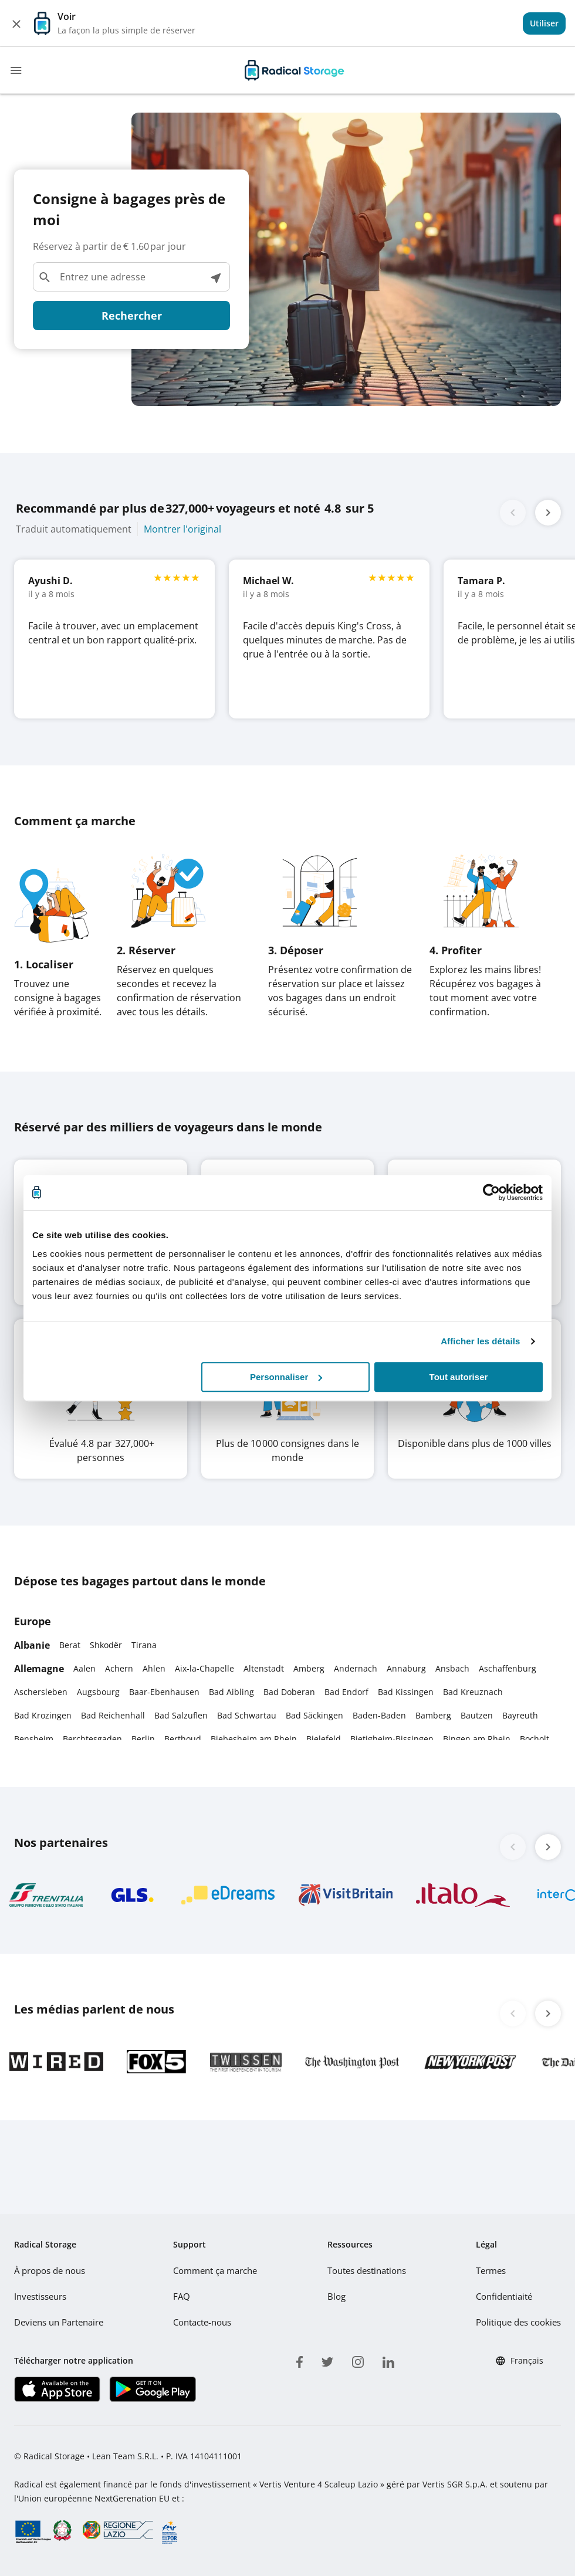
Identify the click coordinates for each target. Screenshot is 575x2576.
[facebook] (299, 2359)
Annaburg (406, 1668)
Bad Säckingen (314, 1715)
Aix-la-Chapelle (204, 1668)
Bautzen (477, 1715)
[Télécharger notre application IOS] (57, 2389)
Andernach (355, 1668)
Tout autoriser (458, 1377)
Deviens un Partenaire (58, 2321)
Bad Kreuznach (473, 1691)
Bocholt (534, 1738)
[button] (548, 513)
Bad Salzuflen (181, 1715)
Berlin (143, 1738)
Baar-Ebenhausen (164, 1691)
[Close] (16, 23)
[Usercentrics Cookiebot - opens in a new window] (491, 1192)
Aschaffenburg (507, 1668)
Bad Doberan (289, 1691)
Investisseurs (40, 2296)
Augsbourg (98, 1691)
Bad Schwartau (246, 1715)
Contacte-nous (202, 2321)
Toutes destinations (367, 2270)
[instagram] (358, 2359)
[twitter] (327, 2359)
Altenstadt (263, 1668)
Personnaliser (286, 1377)
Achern (119, 1668)
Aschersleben (40, 1691)
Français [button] (519, 2361)
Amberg (308, 1668)
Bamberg (433, 1715)
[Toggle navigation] (16, 70)
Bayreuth (520, 1715)
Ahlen (154, 1668)
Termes (493, 2270)
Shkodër (106, 1644)
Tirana (144, 1644)
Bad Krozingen (43, 1715)
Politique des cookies (520, 2321)
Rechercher (132, 316)
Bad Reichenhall (113, 1715)
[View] (544, 23)
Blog (337, 2296)
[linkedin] (388, 2359)
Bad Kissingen (406, 1691)
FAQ (182, 2296)
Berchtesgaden (92, 1738)
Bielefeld (323, 1738)
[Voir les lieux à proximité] (215, 277)
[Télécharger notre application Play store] (152, 2389)
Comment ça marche (215, 2270)
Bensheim (33, 1738)
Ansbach (452, 1668)
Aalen (84, 1668)
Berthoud (182, 1738)
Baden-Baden (379, 1715)
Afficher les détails (480, 1341)
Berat (69, 1644)
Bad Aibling (231, 1691)
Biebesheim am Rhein (254, 1738)
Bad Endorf (346, 1691)
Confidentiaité (506, 2296)
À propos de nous (48, 2270)
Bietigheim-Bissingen (392, 1738)
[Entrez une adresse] (131, 277)
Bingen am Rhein (476, 1738)
